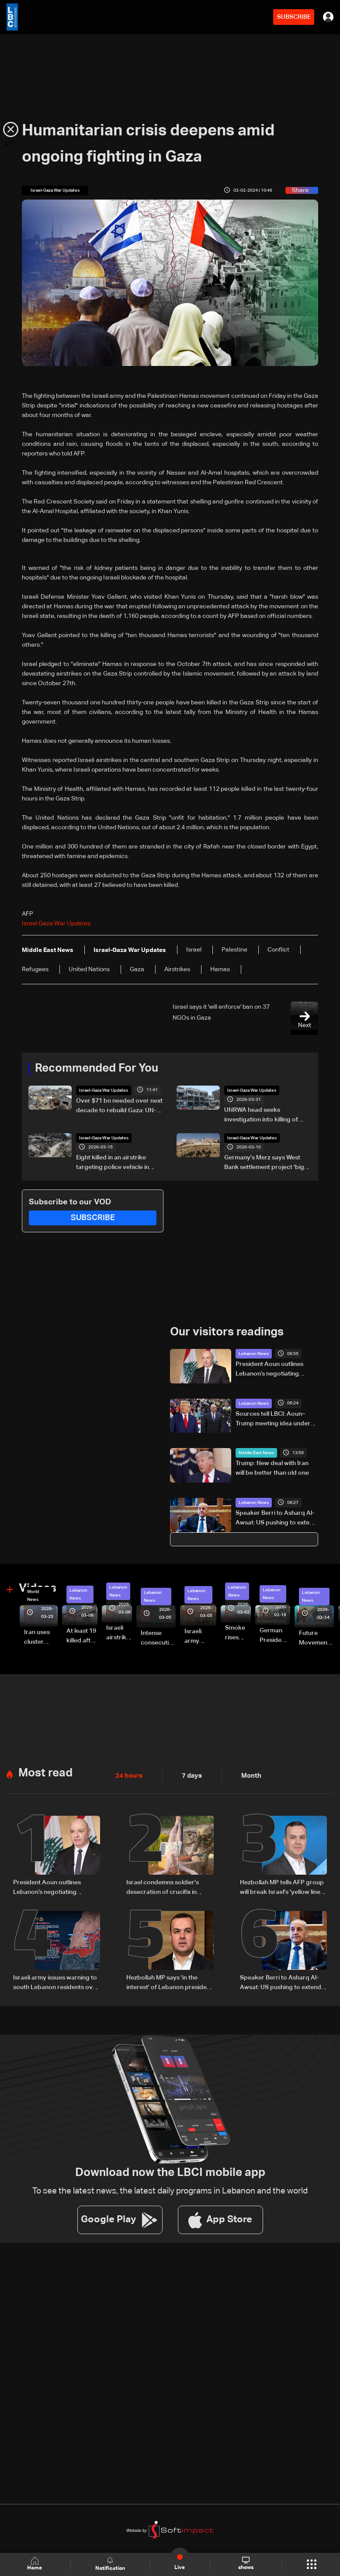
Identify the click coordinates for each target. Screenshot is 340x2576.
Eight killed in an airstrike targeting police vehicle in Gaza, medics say (112, 1163)
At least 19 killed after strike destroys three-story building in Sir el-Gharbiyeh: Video (81, 1636)
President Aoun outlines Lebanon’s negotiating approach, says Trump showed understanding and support (275, 1369)
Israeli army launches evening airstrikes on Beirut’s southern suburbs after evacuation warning (200, 1636)
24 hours (128, 1775)
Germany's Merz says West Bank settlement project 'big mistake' (264, 1163)
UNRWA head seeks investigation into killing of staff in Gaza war (261, 1115)
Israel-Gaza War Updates (103, 1090)
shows (245, 2564)
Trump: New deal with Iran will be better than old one (272, 1468)
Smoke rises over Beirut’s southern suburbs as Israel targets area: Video (238, 1633)
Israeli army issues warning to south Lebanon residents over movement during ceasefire (56, 1981)
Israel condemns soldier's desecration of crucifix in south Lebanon (162, 1887)
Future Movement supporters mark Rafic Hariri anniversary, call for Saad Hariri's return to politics (316, 1638)
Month (248, 1775)
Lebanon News (254, 1353)
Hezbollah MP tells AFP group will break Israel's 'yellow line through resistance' (282, 1887)
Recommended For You (96, 1068)
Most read (45, 1772)
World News (33, 1595)
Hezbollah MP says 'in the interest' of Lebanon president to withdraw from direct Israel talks (169, 1981)
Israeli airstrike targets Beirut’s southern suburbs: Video (119, 1633)
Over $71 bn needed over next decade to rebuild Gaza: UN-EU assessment (119, 1106)
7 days (189, 1775)
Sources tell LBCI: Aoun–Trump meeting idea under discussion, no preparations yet (275, 1419)
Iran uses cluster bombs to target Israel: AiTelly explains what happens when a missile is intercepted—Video (41, 1637)
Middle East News (256, 1453)
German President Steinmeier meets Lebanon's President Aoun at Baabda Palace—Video (275, 1636)
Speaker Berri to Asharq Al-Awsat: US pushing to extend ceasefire (276, 1518)
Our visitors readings (227, 1332)
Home (35, 2564)
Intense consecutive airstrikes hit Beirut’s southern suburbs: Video (158, 1638)
